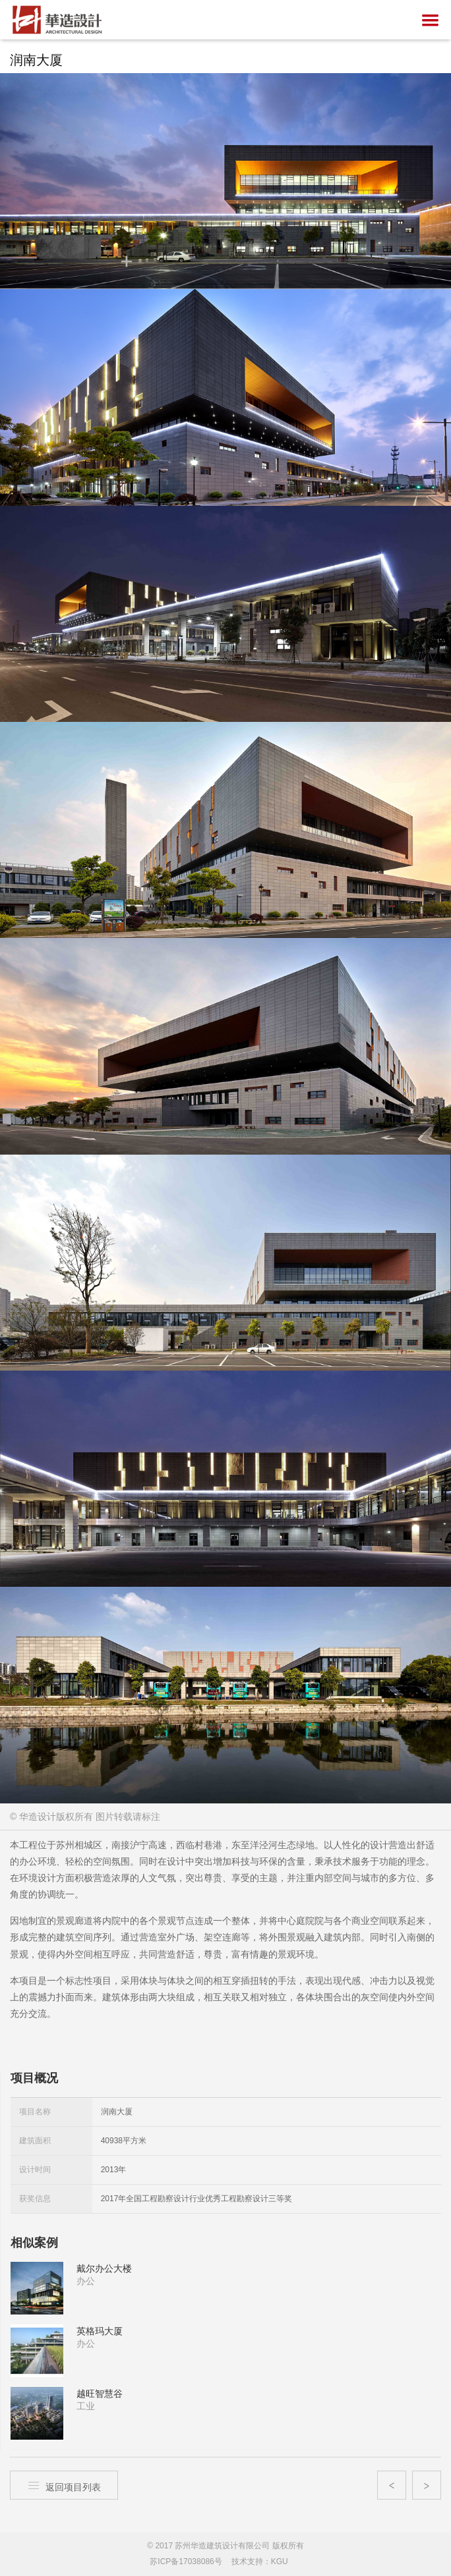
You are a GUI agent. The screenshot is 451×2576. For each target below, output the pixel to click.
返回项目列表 (64, 2485)
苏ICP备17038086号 (186, 2561)
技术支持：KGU (259, 2561)
